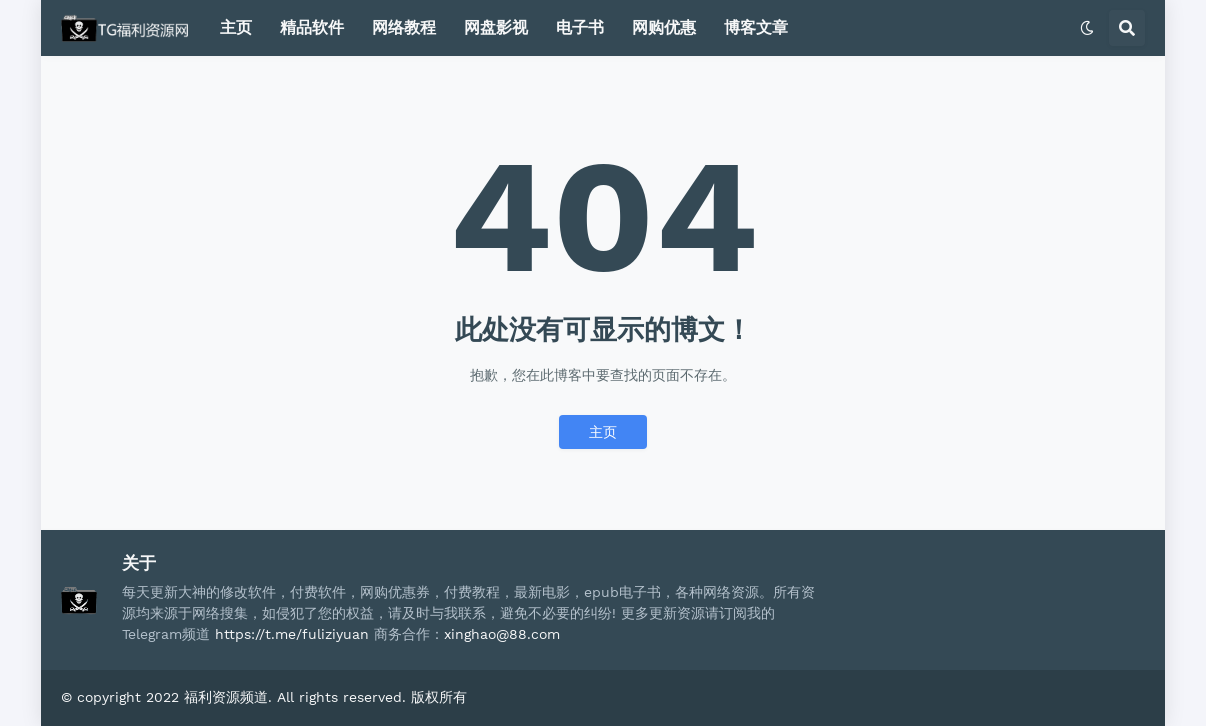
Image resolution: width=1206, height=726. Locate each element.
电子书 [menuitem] (580, 27)
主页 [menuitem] (236, 27)
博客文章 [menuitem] (756, 27)
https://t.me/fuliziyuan (292, 634)
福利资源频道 (226, 697)
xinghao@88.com (502, 634)
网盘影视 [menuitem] (496, 27)
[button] (1087, 28)
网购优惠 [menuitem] (664, 27)
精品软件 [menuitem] (312, 27)
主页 (603, 432)
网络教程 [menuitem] (404, 27)
